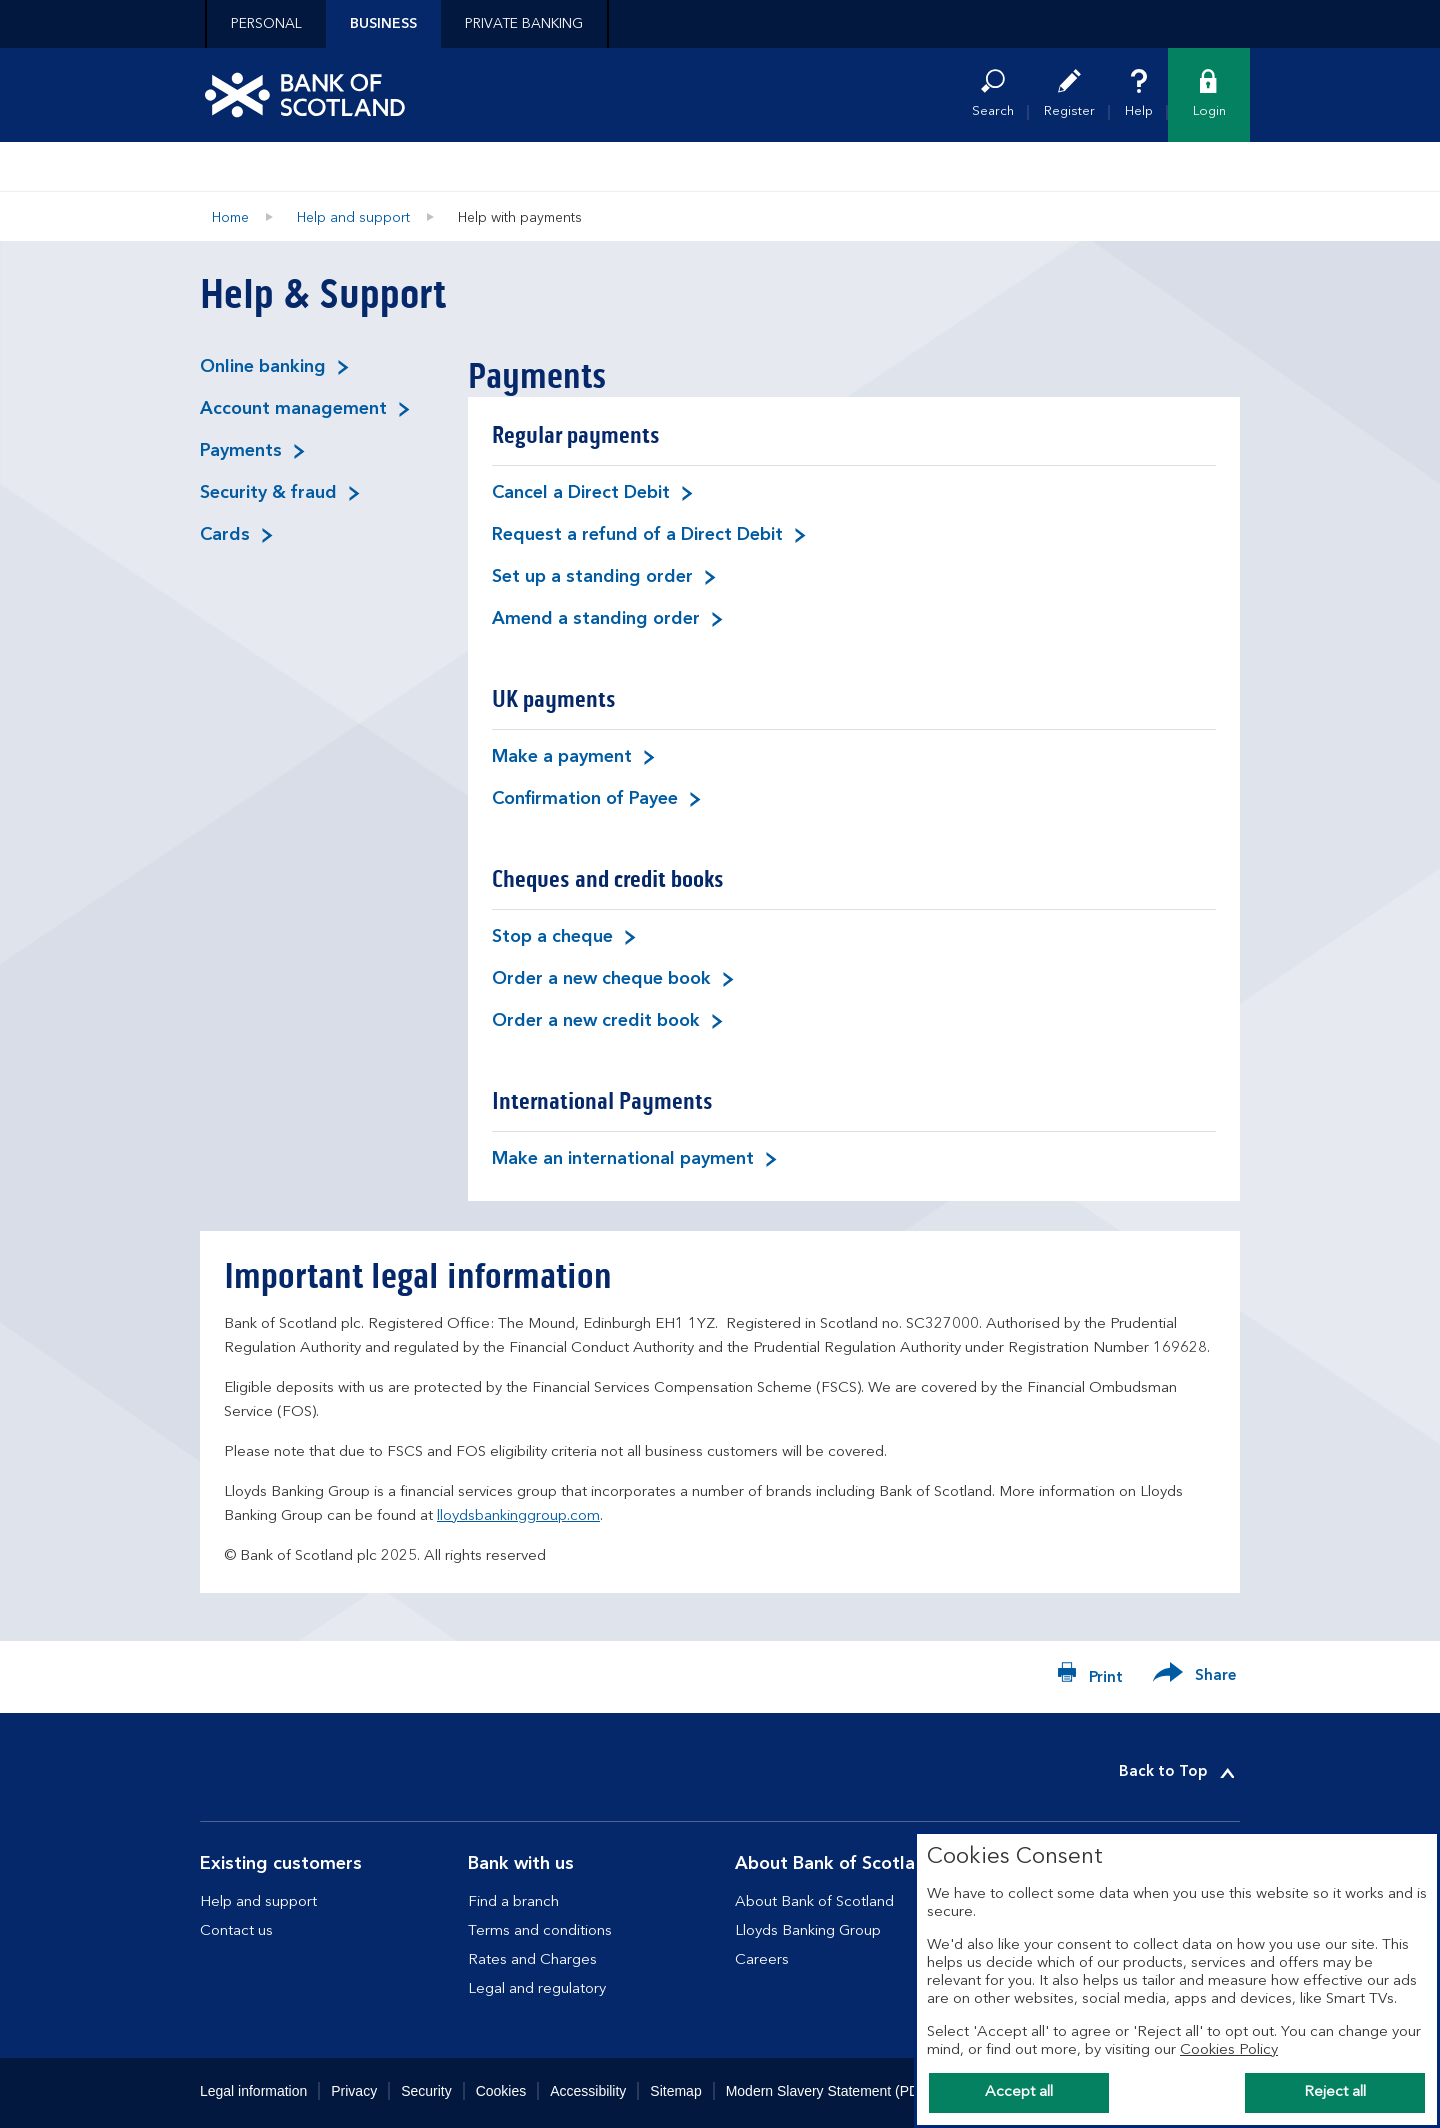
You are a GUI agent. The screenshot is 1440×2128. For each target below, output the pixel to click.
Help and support (353, 218)
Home (230, 218)
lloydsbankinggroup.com (518, 1516)
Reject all (1335, 2092)
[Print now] (1090, 1677)
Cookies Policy (1229, 2050)
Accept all (1019, 2092)
